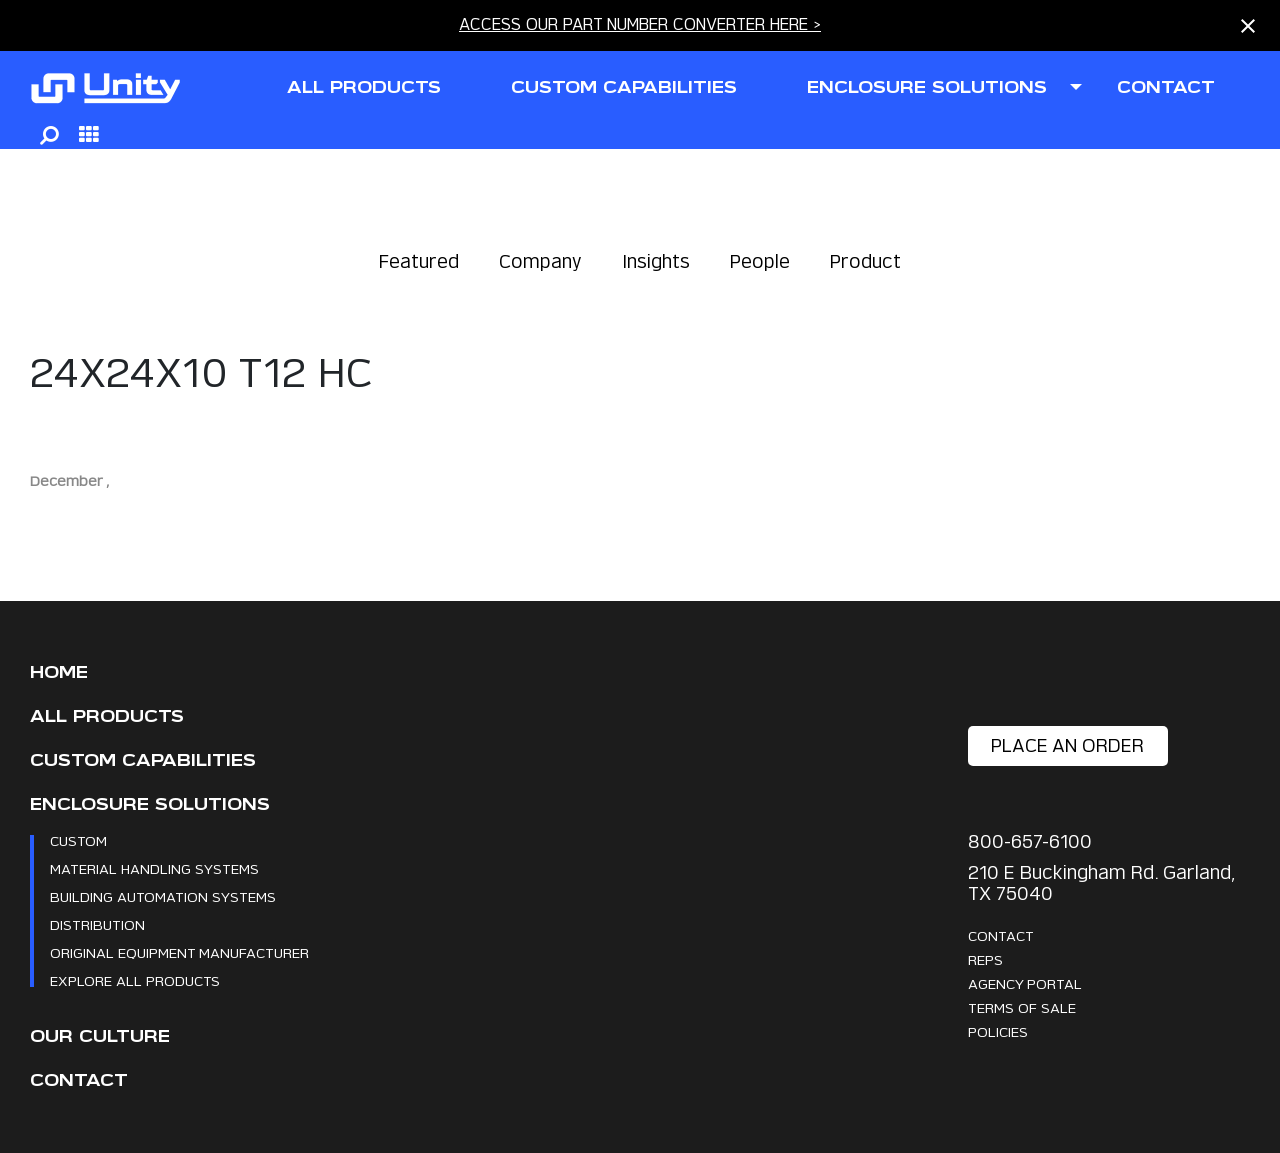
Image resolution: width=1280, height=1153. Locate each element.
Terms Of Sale (1022, 1007)
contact (1166, 87)
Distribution (97, 924)
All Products (107, 716)
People (760, 261)
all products (364, 87)
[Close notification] (1248, 26)
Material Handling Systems (154, 868)
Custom (78, 840)
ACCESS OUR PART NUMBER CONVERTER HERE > (640, 24)
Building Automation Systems (163, 896)
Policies (998, 1031)
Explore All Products (135, 980)
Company (540, 261)
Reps (985, 959)
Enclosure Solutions (150, 804)
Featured (419, 261)
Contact (79, 1080)
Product (865, 261)
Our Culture (100, 1036)
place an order (1067, 745)
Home (59, 672)
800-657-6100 (1030, 841)
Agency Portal (1025, 983)
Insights (656, 261)
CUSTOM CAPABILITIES (624, 87)
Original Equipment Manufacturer (179, 952)
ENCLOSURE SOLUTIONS (927, 87)
